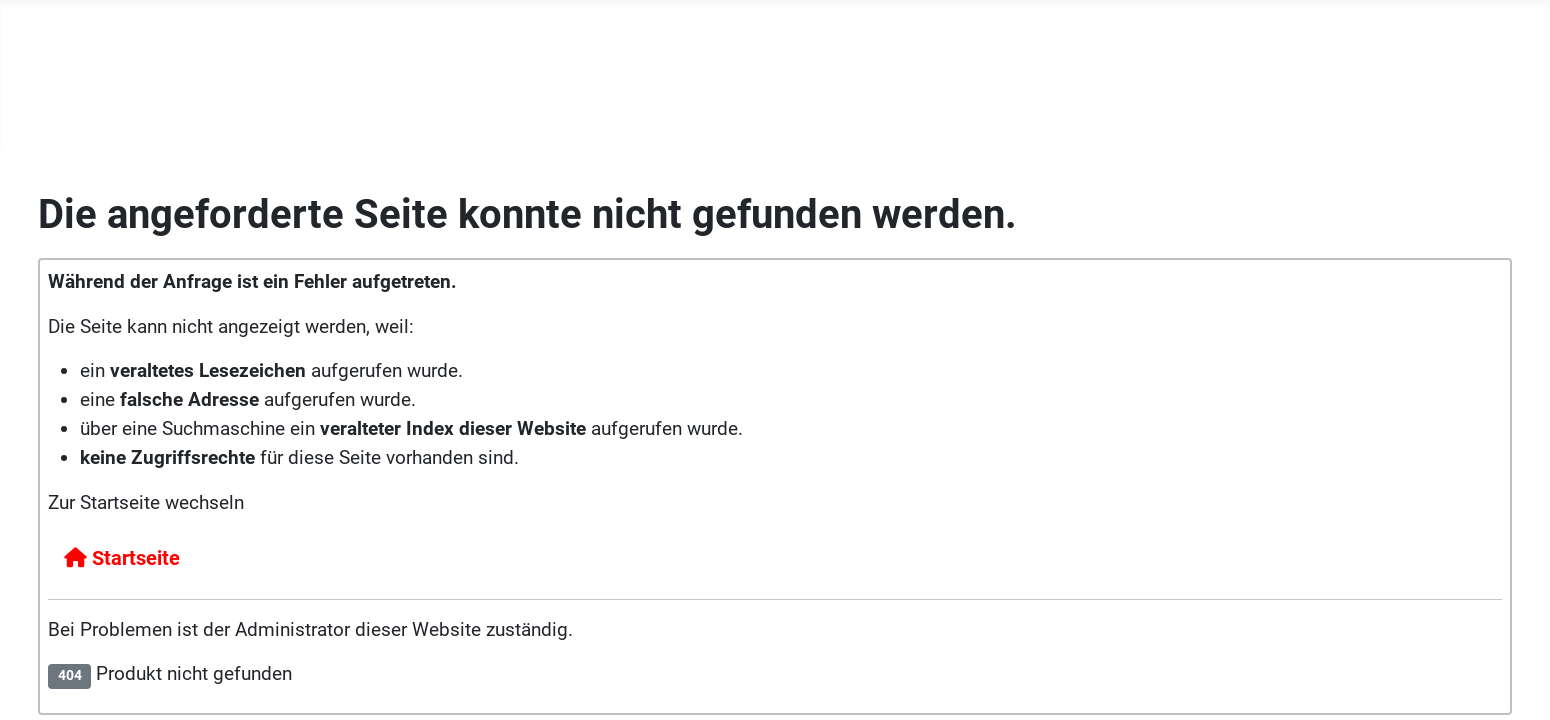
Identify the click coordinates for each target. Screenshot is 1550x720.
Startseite (122, 558)
